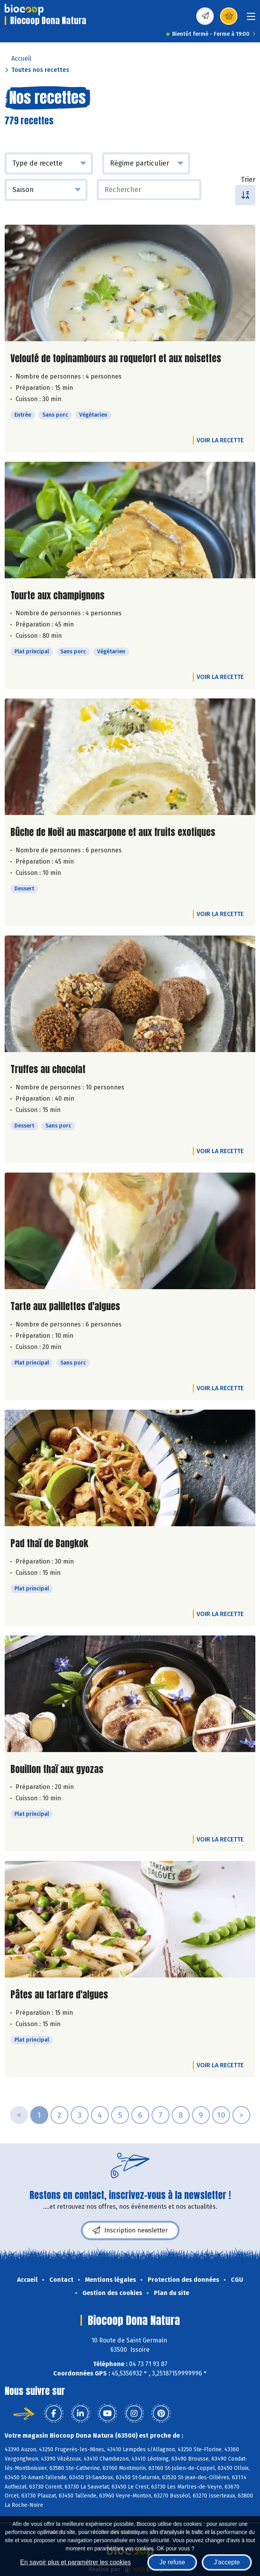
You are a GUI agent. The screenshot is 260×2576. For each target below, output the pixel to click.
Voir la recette (220, 440)
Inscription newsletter (130, 2230)
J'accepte (227, 2562)
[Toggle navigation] (251, 19)
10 (221, 2115)
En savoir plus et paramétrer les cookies (75, 2562)
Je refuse (172, 2562)
